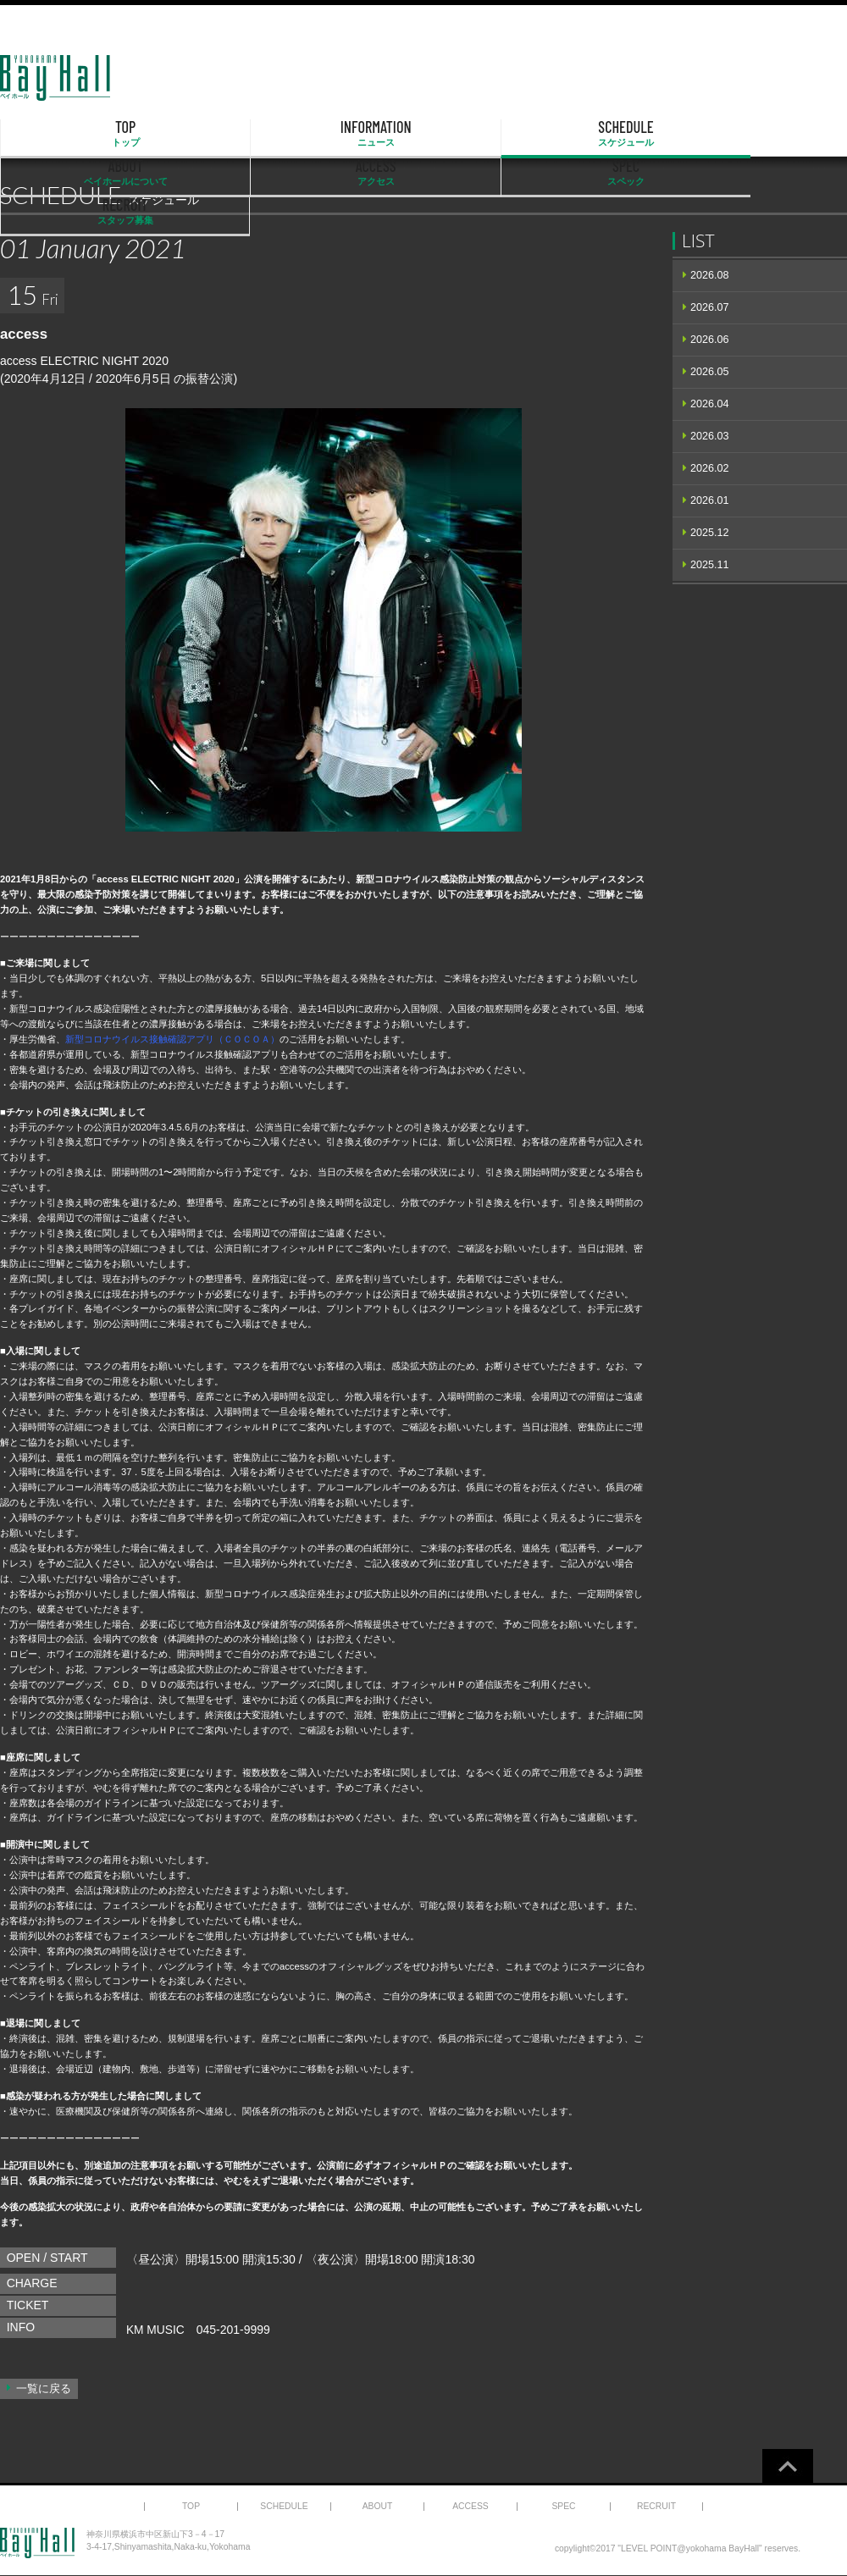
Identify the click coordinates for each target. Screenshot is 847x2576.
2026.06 (709, 339)
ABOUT (423, 134)
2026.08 (709, 275)
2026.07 (709, 307)
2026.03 (709, 436)
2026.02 (709, 468)
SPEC (666, 134)
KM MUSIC (155, 2329)
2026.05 (709, 372)
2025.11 (709, 565)
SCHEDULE (303, 134)
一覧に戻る (43, 2389)
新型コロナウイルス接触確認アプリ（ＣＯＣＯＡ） (172, 1039)
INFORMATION (182, 134)
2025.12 (709, 533)
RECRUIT (786, 134)
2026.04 (709, 404)
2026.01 (709, 500)
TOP (61, 134)
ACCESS (544, 134)
